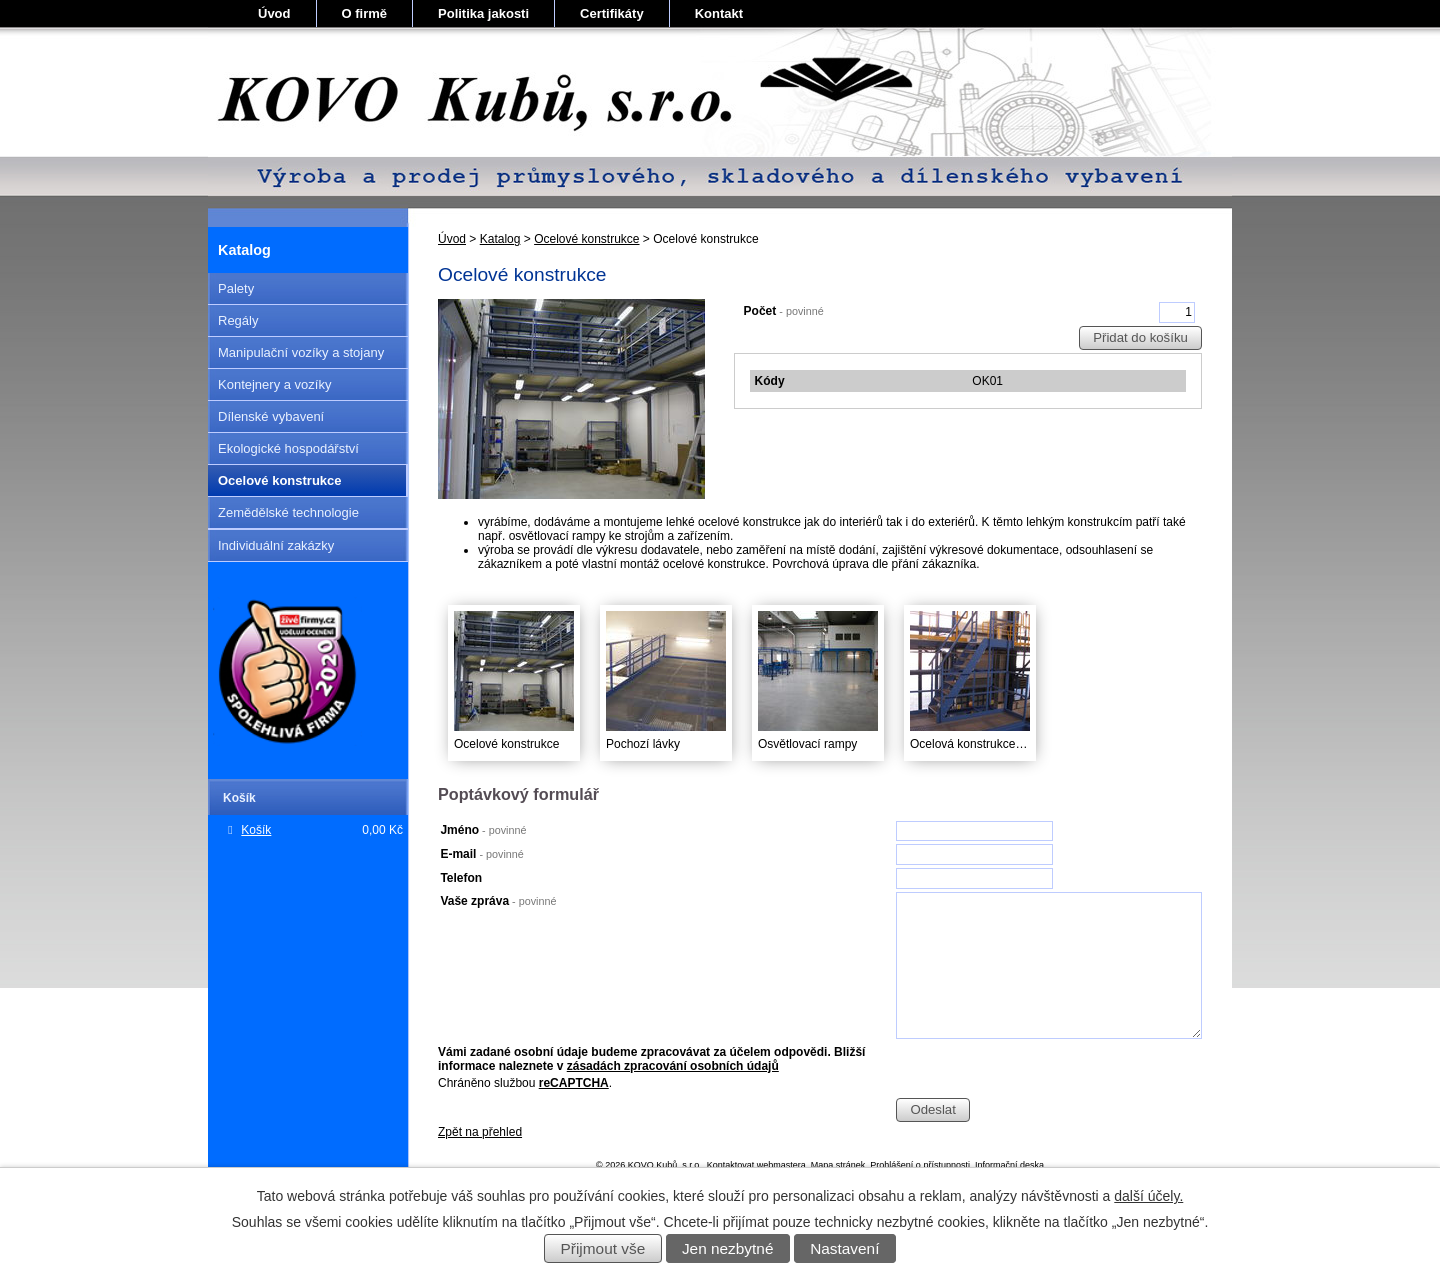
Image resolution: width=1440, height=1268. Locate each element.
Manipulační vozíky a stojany (301, 352)
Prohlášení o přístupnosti (920, 1165)
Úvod (274, 13)
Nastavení (844, 1248)
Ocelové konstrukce (586, 239)
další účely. (1148, 1196)
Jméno (483, 830)
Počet (784, 311)
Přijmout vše (603, 1248)
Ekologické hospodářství (288, 448)
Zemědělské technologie (288, 512)
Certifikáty (612, 13)
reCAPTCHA (574, 1083)
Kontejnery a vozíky (274, 384)
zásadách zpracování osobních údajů (673, 1066)
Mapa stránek (838, 1165)
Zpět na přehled (480, 1132)
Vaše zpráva (498, 901)
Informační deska (1009, 1165)
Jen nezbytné (728, 1248)
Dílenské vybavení (271, 416)
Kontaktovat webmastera (756, 1165)
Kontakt (719, 13)
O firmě (365, 13)
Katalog (500, 239)
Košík (256, 830)
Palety (236, 288)
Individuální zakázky (276, 545)
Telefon (461, 878)
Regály (238, 320)
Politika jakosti (483, 13)
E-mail (481, 854)
